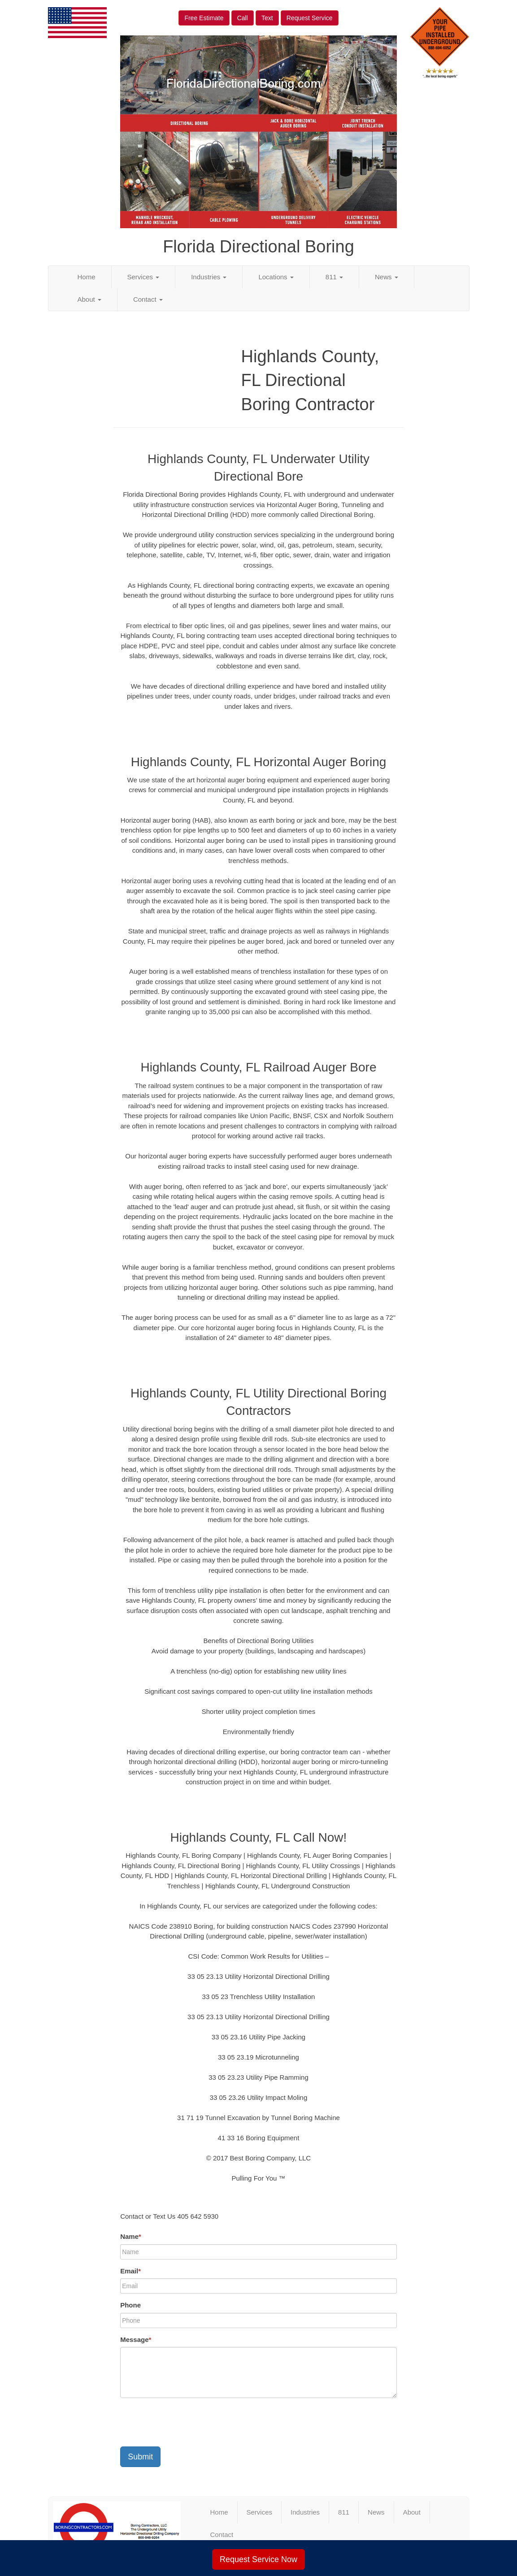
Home (87, 277)
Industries (208, 277)
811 (334, 277)
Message (135, 2339)
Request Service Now (258, 2559)
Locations (275, 277)
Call (242, 18)
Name (130, 2236)
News (386, 277)
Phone (130, 2305)
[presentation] (188, 2422)
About (89, 299)
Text (267, 18)
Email (130, 2271)
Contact (148, 299)
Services (143, 277)
